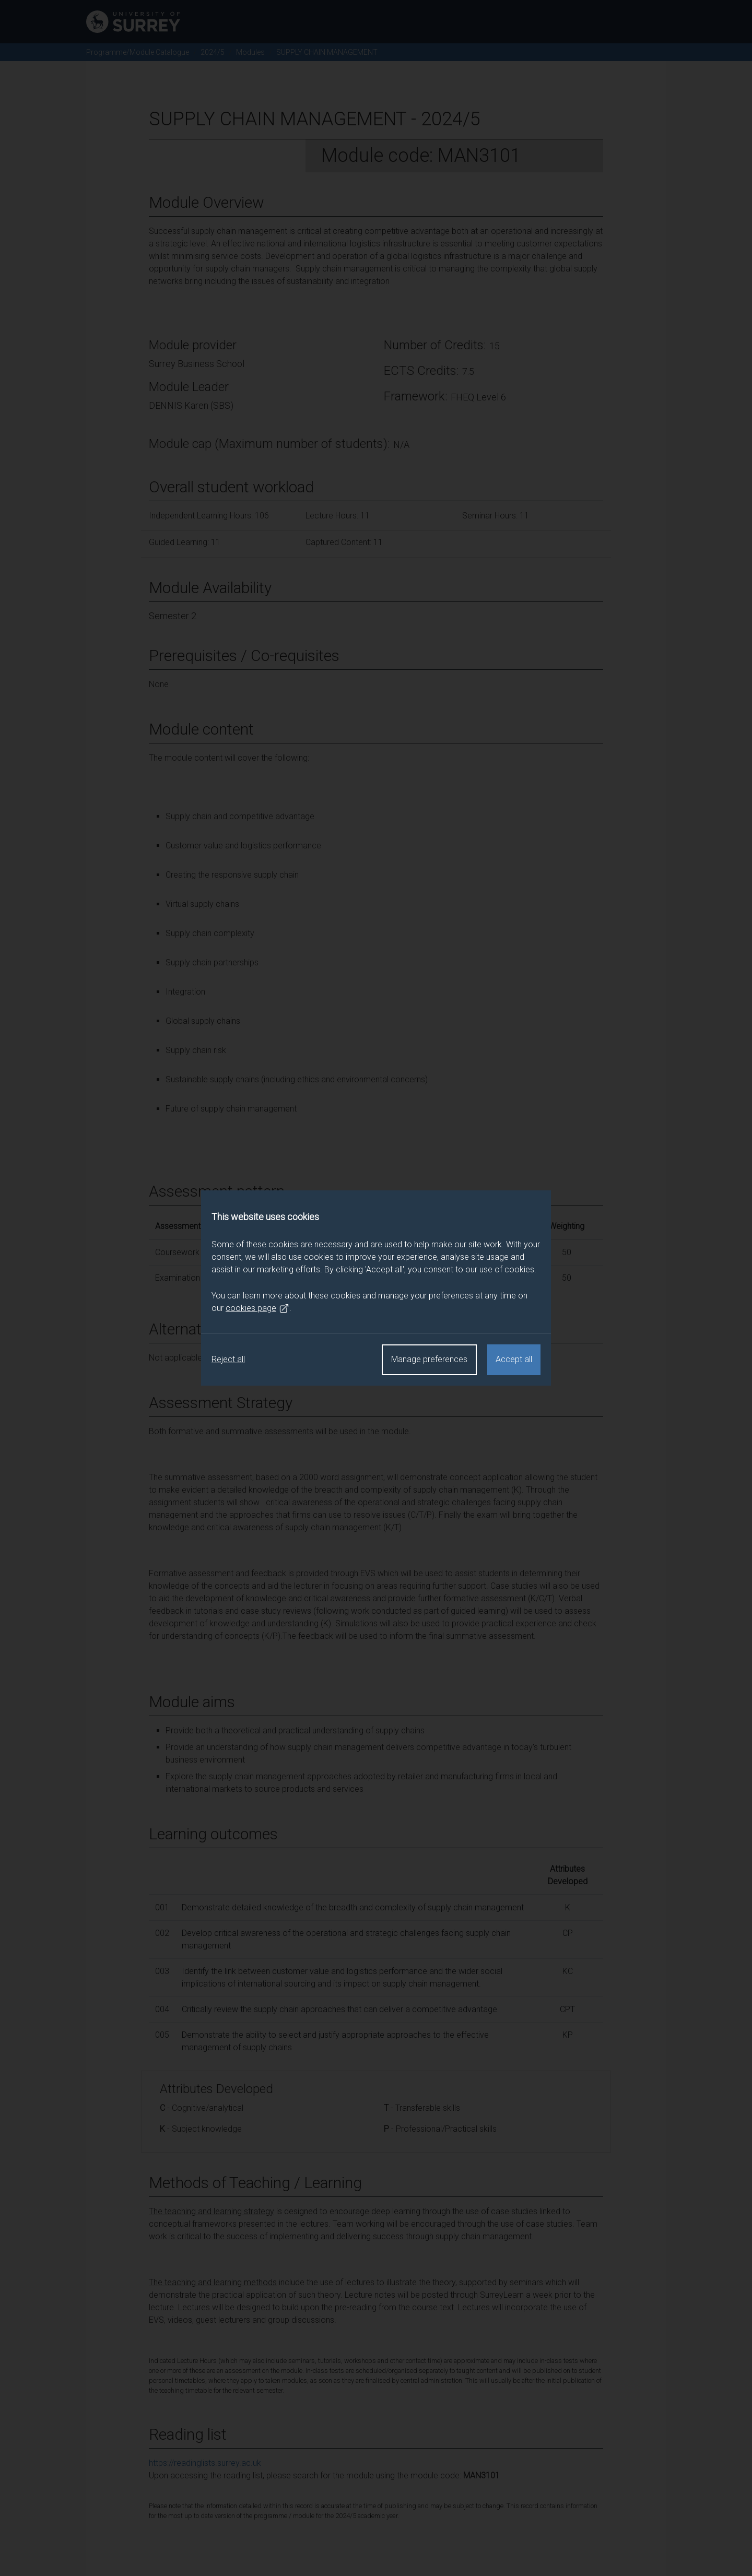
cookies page (257, 1308)
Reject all (228, 1359)
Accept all (514, 1359)
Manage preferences (429, 1359)
